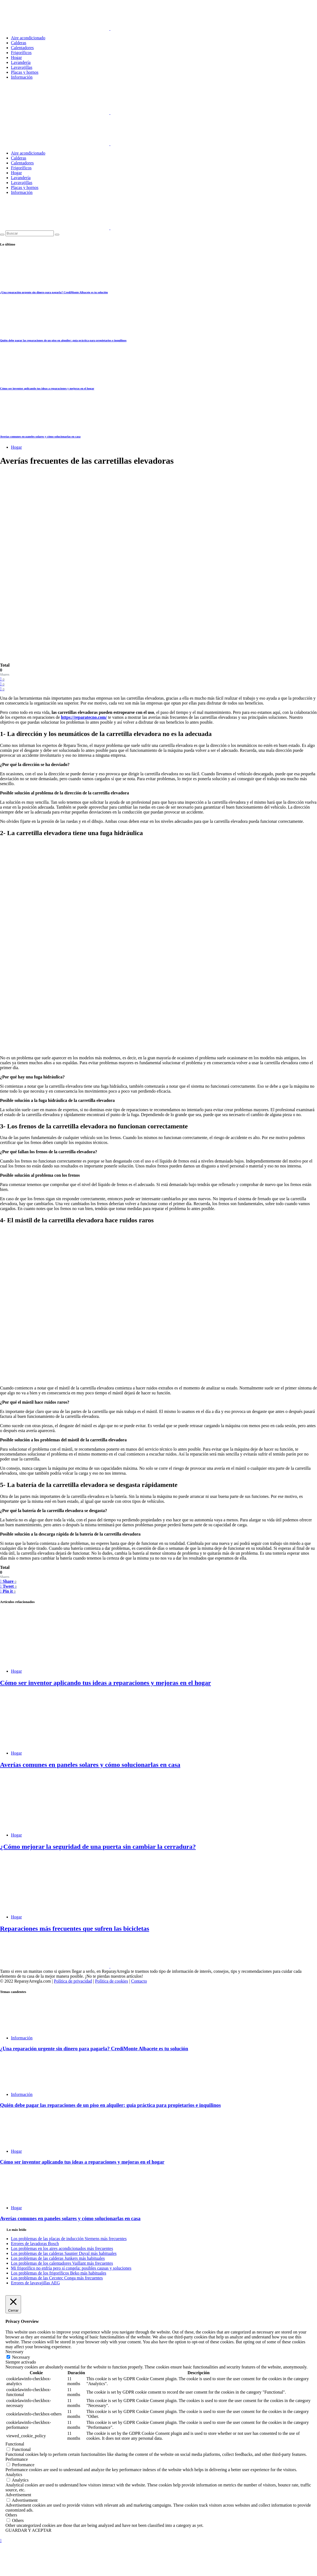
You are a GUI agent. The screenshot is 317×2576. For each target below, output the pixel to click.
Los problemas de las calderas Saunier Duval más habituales (64, 2253)
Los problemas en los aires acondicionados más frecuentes (62, 2248)
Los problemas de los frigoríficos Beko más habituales (58, 2273)
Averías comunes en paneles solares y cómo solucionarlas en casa (40, 436)
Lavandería (21, 62)
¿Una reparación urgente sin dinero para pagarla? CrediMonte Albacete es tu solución (54, 292)
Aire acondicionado (28, 38)
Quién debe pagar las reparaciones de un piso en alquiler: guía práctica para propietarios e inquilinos (63, 340)
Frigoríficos (21, 52)
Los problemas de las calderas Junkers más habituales (58, 2258)
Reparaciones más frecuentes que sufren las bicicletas (74, 1928)
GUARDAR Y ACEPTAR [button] (28, 2530)
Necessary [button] (14, 2351)
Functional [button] (14, 2444)
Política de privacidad (73, 1981)
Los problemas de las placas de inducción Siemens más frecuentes (69, 2238)
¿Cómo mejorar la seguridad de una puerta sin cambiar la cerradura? (98, 1846)
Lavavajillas (21, 67)
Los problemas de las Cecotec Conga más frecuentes (57, 2278)
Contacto (139, 1981)
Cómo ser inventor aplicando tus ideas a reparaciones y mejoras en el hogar (47, 388)
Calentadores (22, 47)
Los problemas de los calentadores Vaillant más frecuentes (62, 2263)
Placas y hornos (24, 72)
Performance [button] (16, 2459)
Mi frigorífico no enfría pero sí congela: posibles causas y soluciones (71, 2268)
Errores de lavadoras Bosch (35, 2243)
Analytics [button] (13, 2474)
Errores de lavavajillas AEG (35, 2283)
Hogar (16, 57)
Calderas (18, 42)
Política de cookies (111, 1981)
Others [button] (11, 2515)
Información (22, 77)
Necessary (21, 2357)
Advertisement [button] (18, 2494)
